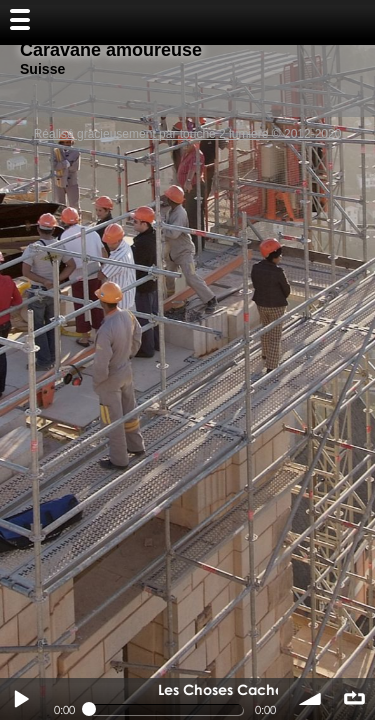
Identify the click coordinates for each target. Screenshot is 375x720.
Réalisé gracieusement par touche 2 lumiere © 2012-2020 (188, 134)
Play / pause (21, 699)
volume (311, 699)
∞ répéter (354, 699)
